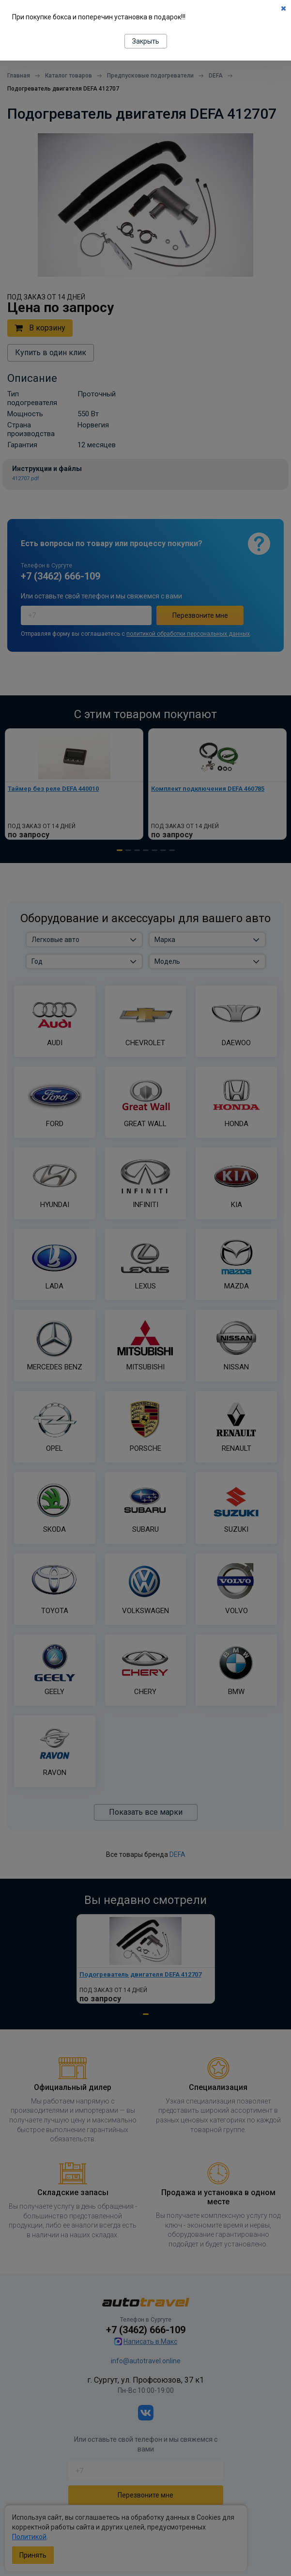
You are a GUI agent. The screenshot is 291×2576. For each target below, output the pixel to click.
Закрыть (145, 41)
